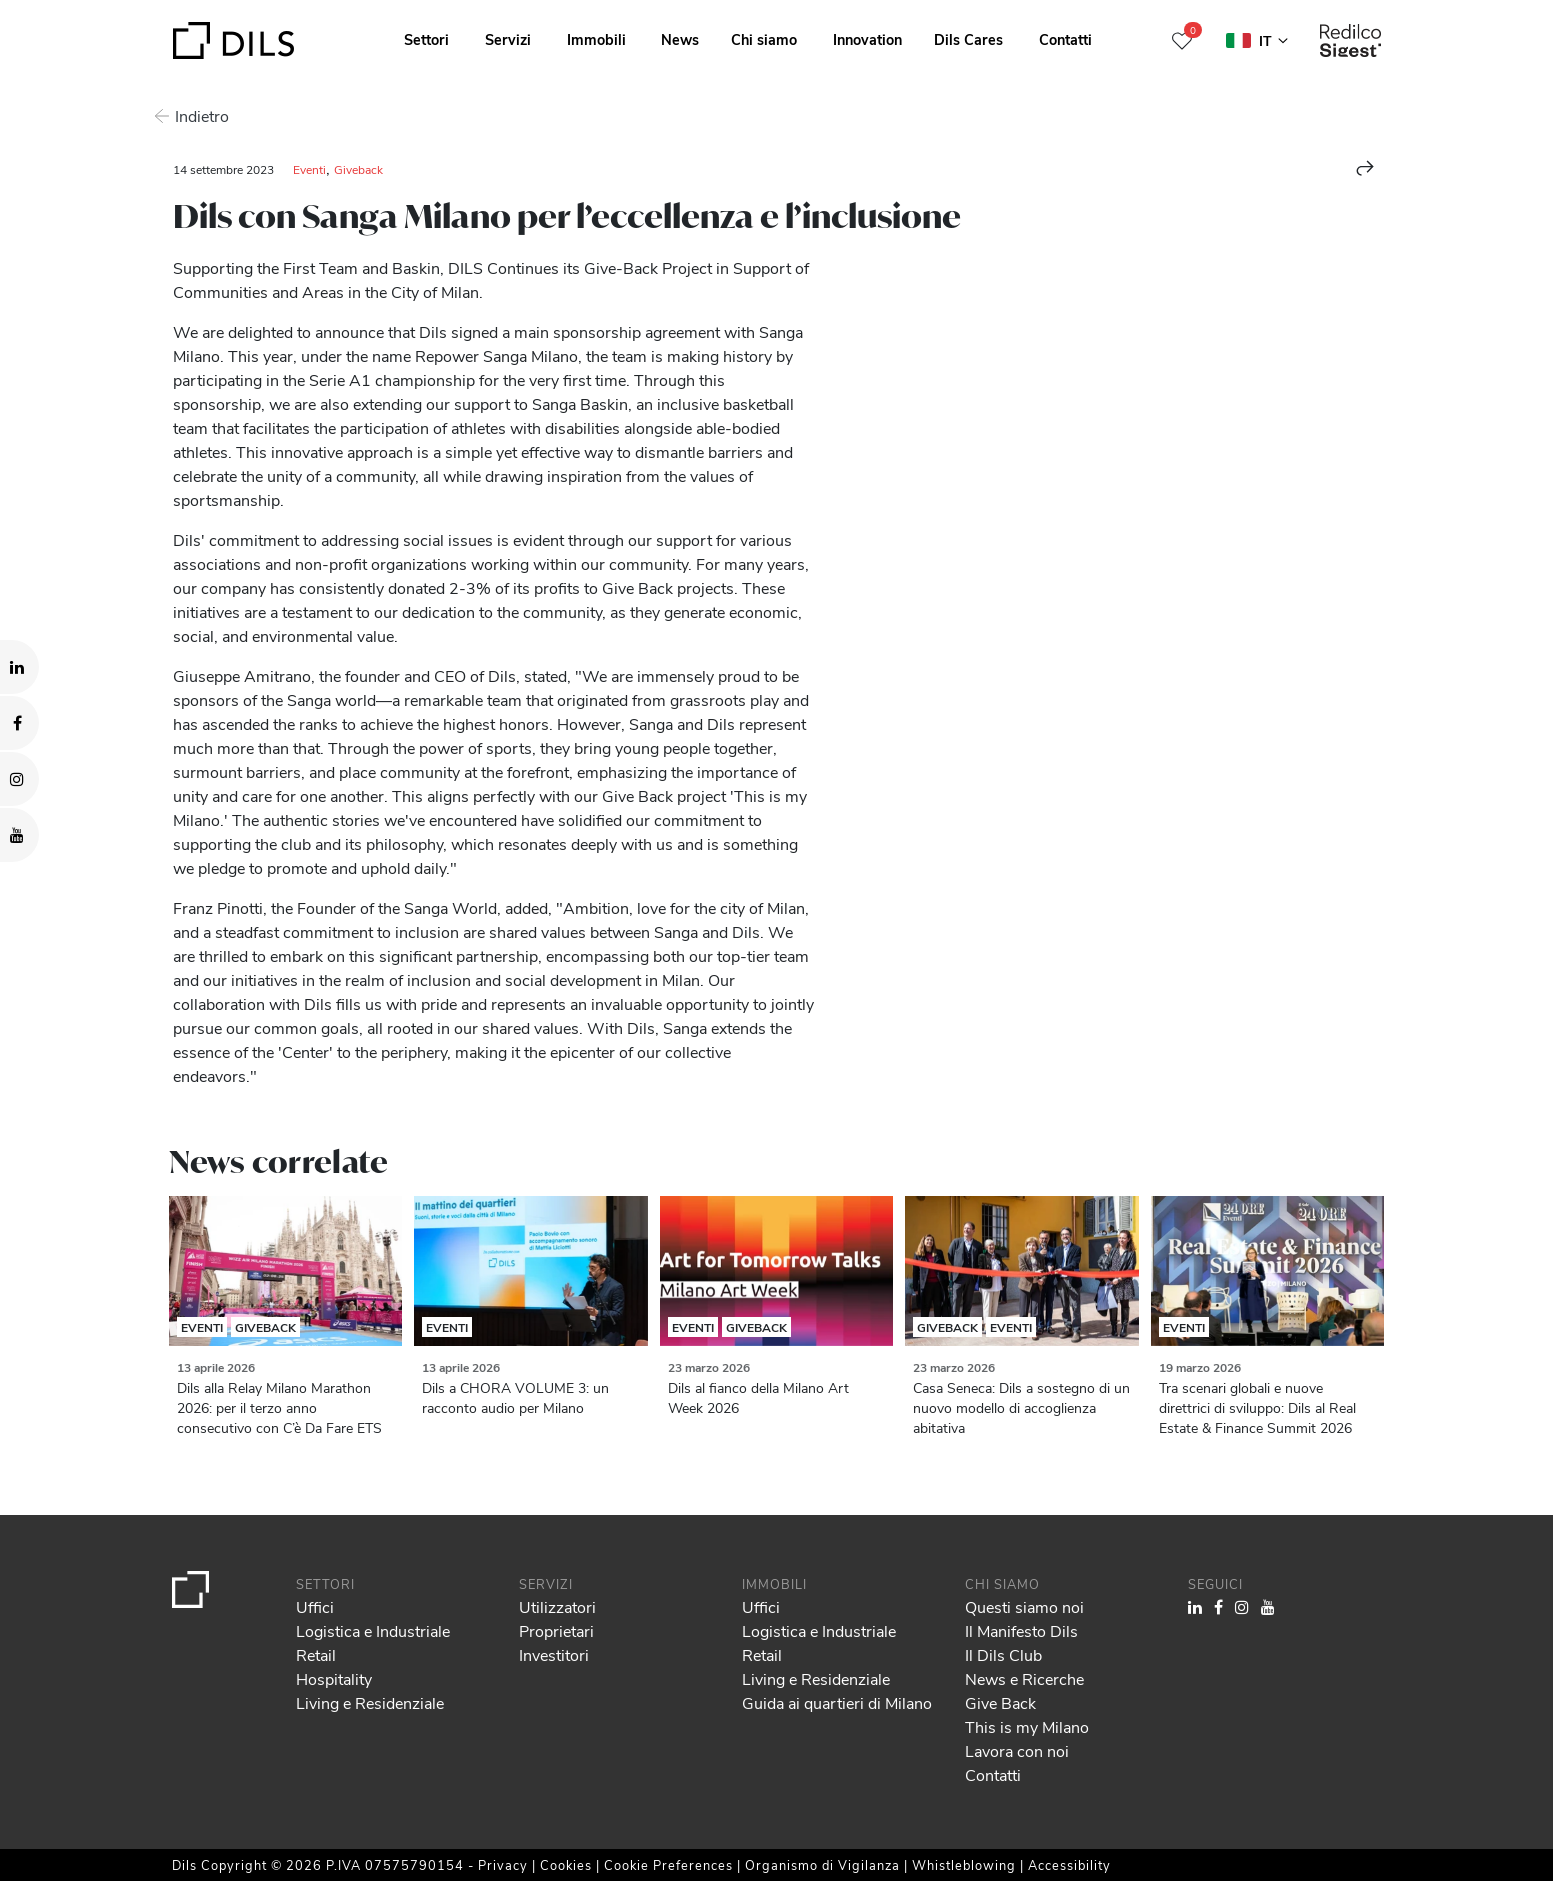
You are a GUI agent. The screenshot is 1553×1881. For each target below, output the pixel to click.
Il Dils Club (1003, 1654)
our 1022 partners (135, 1780)
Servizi (508, 39)
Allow (1400, 1762)
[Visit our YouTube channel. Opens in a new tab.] (19, 835)
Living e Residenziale (370, 1702)
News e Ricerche (1024, 1678)
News (680, 39)
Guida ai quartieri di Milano (837, 1702)
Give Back (1000, 1702)
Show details (698, 1859)
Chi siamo (764, 39)
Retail (316, 1654)
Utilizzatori (557, 1606)
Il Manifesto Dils (1021, 1630)
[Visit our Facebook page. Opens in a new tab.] (19, 723)
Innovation (867, 39)
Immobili (596, 39)
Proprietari (556, 1630)
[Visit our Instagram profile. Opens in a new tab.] (19, 779)
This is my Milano (1027, 1726)
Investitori (554, 1654)
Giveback (358, 169)
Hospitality (334, 1678)
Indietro (200, 115)
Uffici (315, 1606)
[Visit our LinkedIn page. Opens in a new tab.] (19, 667)
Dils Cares (968, 39)
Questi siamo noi (1024, 1606)
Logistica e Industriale (373, 1630)
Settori (426, 39)
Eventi (309, 169)
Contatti (1065, 39)
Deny (1399, 1806)
